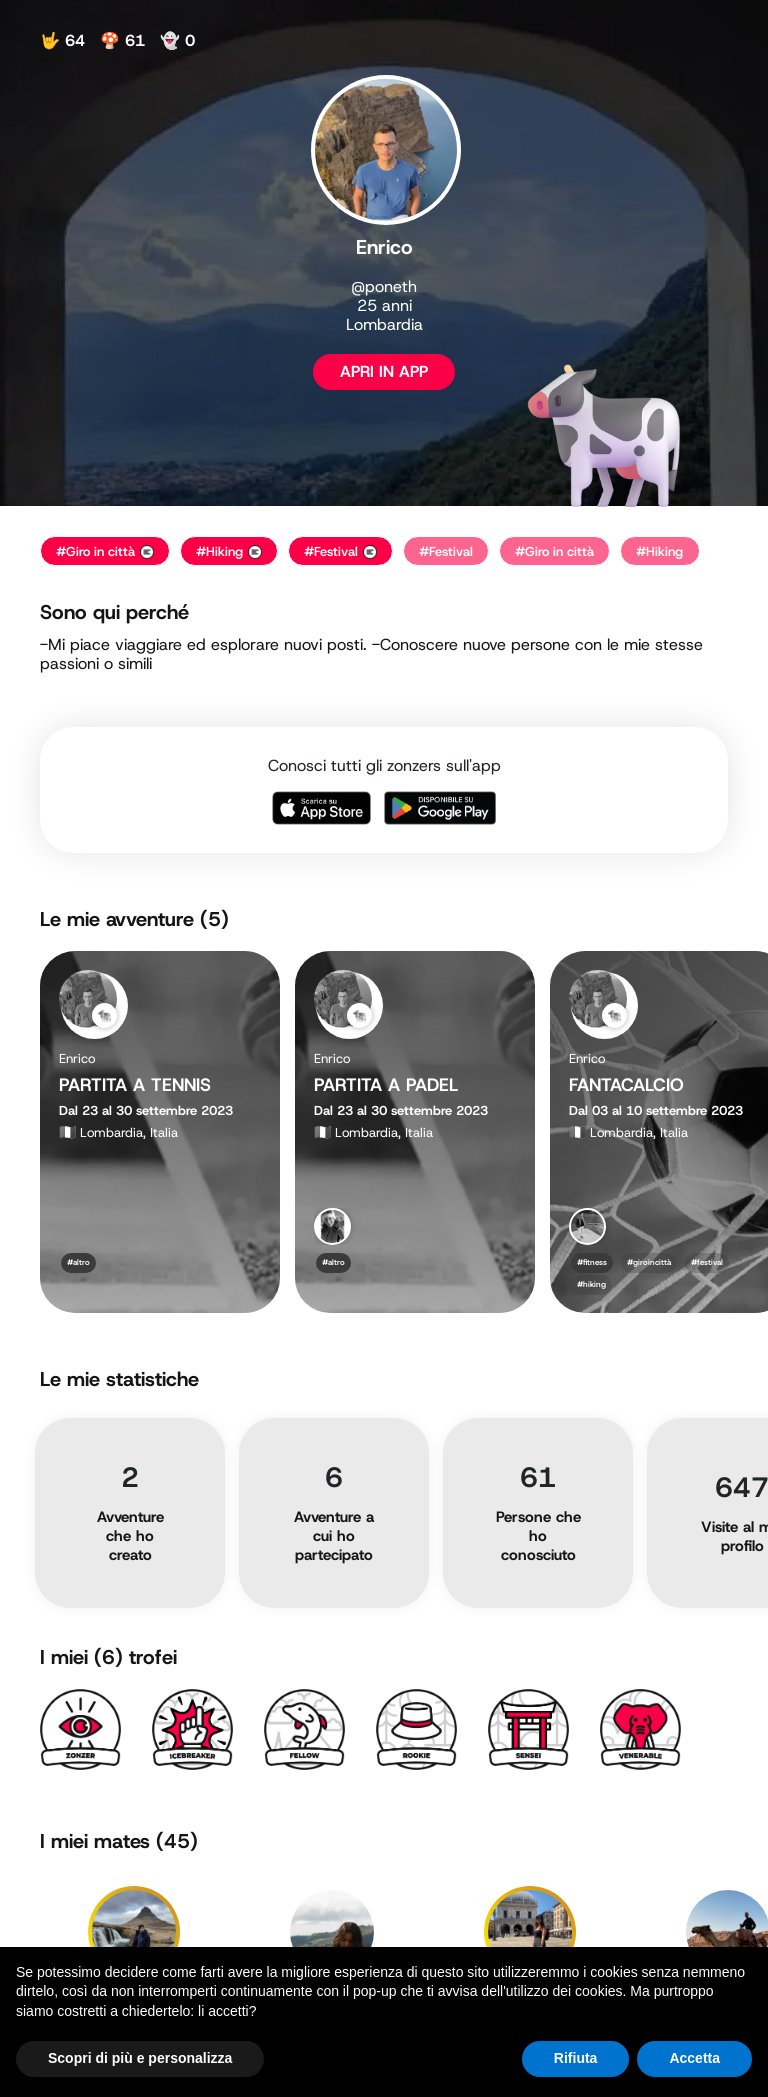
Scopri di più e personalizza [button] (140, 2058)
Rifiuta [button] (576, 2058)
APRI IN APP (384, 371)
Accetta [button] (694, 2058)
